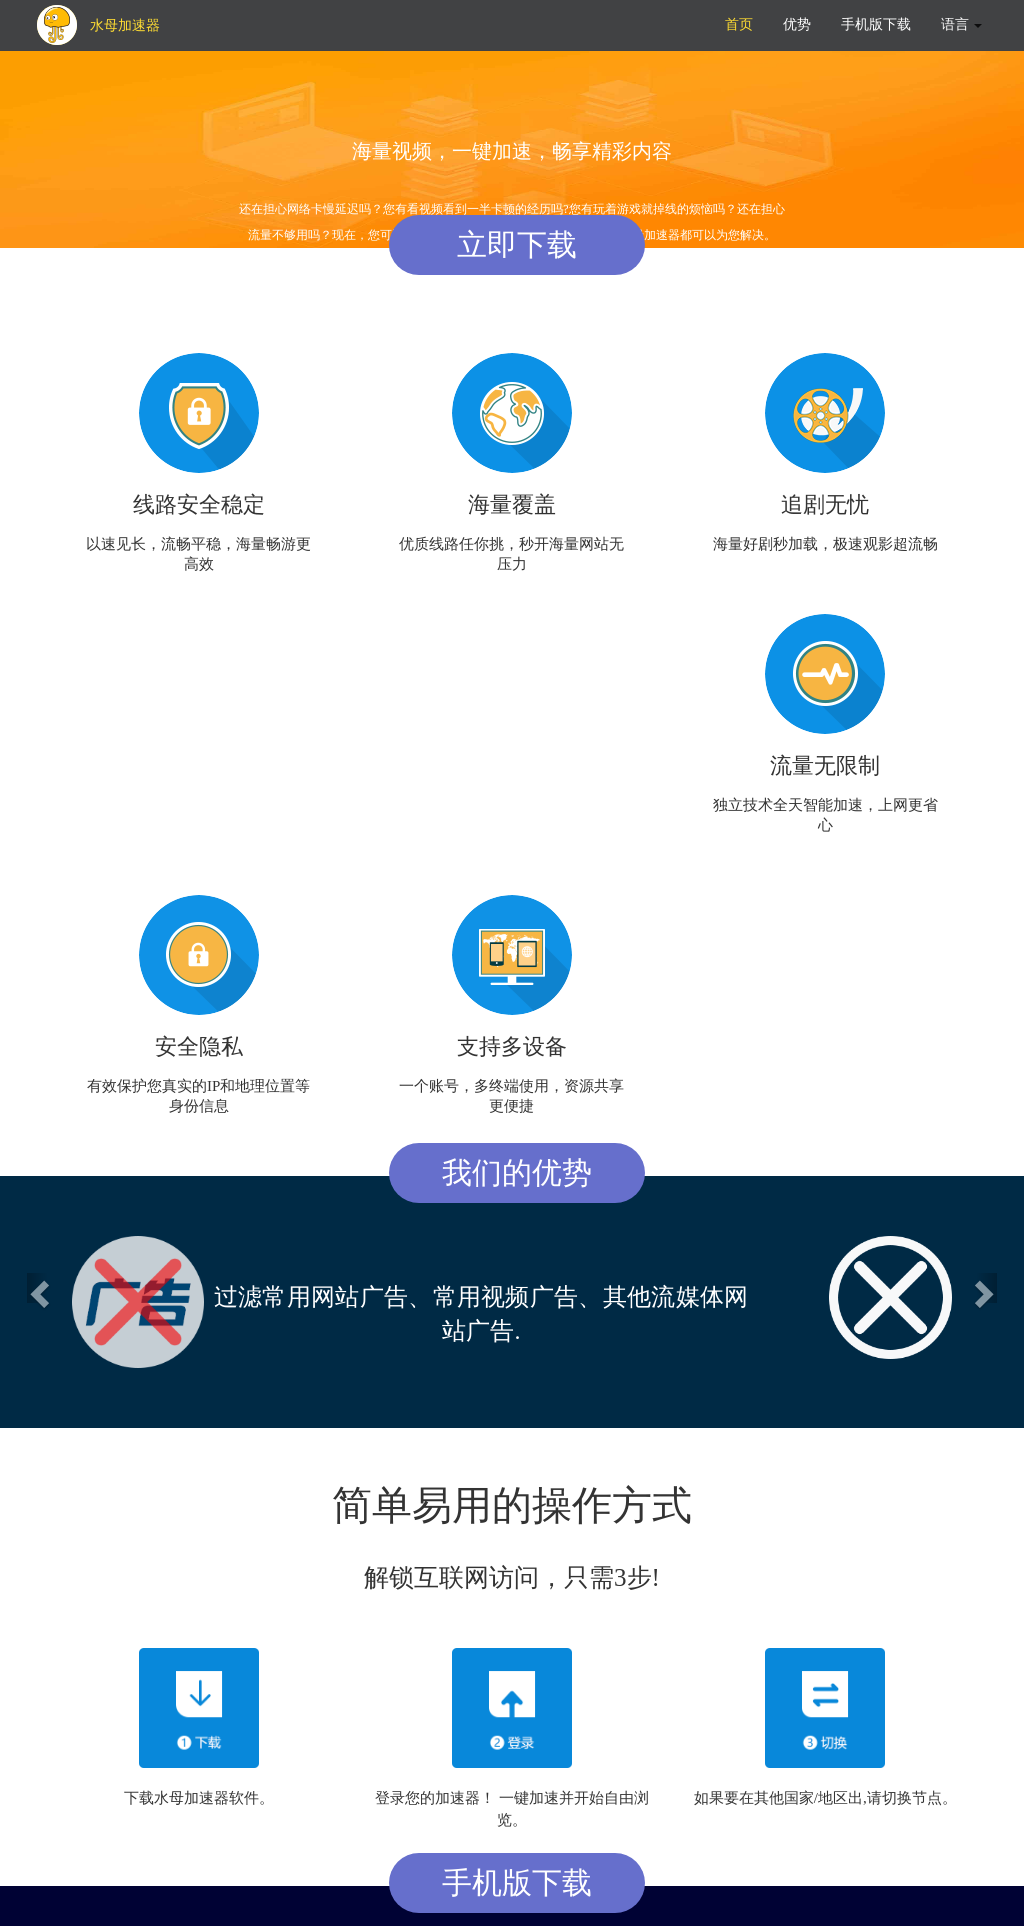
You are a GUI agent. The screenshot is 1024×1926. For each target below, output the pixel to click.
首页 (739, 24)
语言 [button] (962, 24)
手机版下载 (876, 24)
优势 (797, 24)
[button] (37, 1288)
